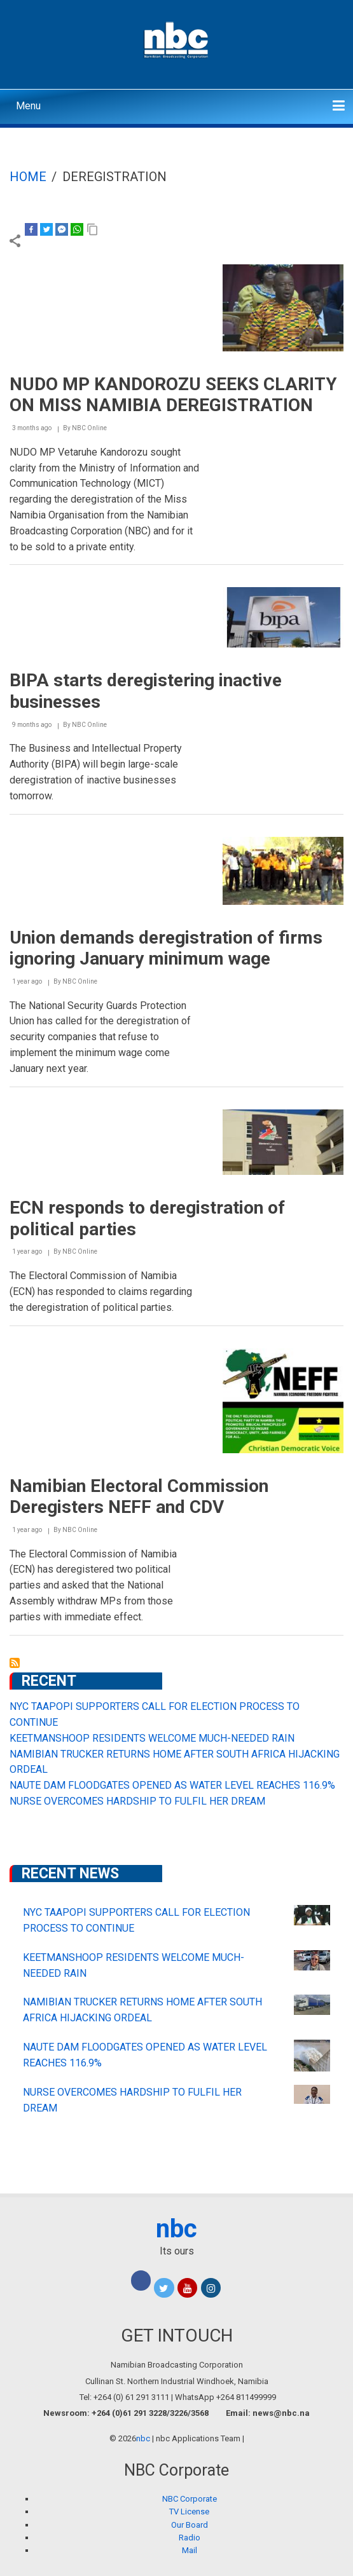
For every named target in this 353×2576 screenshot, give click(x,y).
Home (28, 176)
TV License (189, 2511)
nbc (176, 2229)
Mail (189, 2550)
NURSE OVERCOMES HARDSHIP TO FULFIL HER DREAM (137, 1801)
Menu (28, 106)
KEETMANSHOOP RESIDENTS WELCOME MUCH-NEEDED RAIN (152, 1738)
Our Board (189, 2525)
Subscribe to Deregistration (15, 1663)
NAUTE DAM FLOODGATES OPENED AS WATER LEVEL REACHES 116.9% (172, 1785)
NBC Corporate (189, 2499)
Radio (189, 2537)
